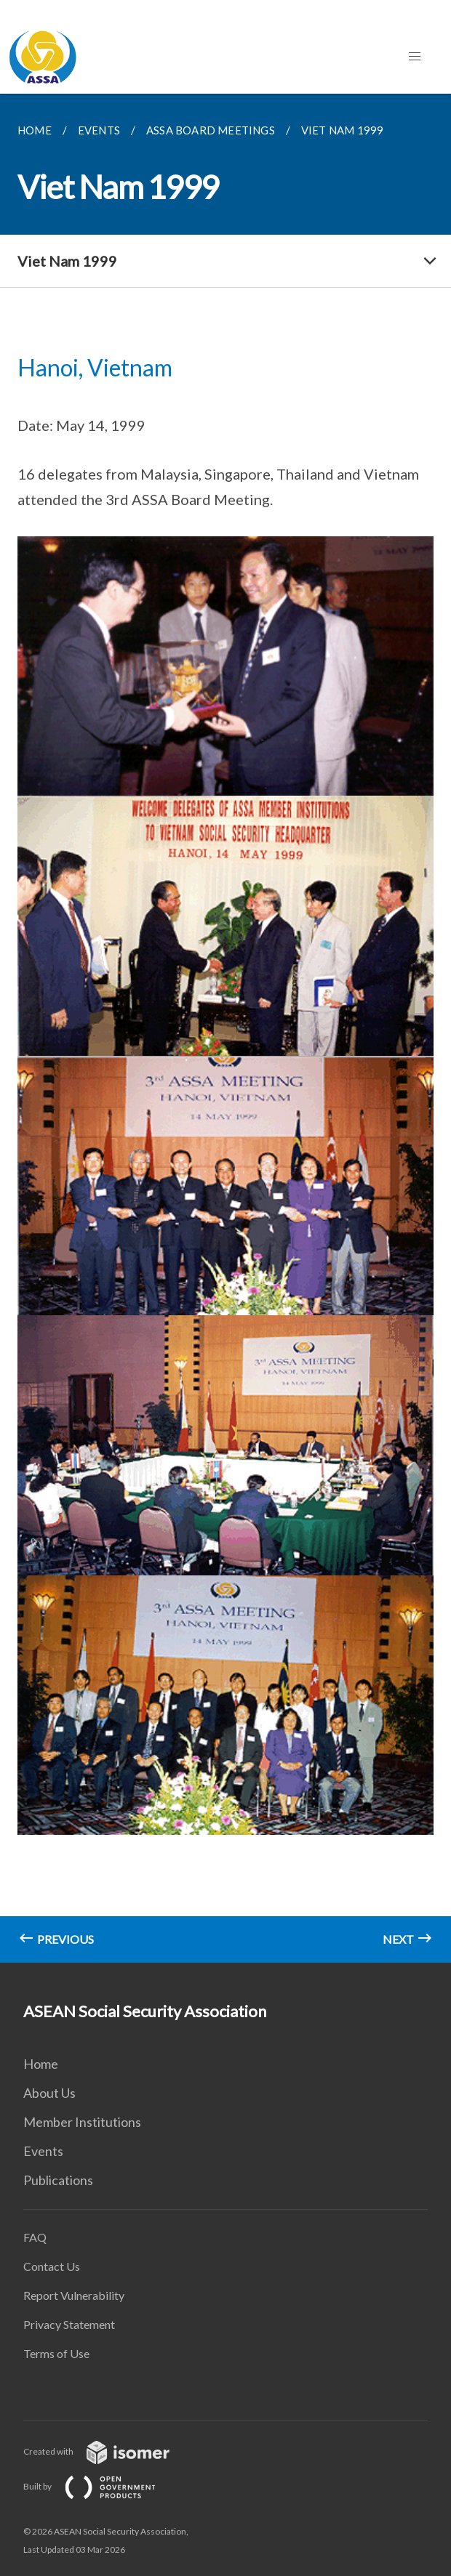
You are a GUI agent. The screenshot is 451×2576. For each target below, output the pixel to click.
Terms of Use (56, 2353)
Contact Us (51, 2266)
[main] (225, 1028)
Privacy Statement (69, 2324)
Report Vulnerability (73, 2295)
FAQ (35, 2237)
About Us (49, 2093)
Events (43, 2151)
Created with (108, 2451)
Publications (58, 2180)
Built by (101, 2486)
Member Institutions (82, 2122)
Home (40, 2064)
